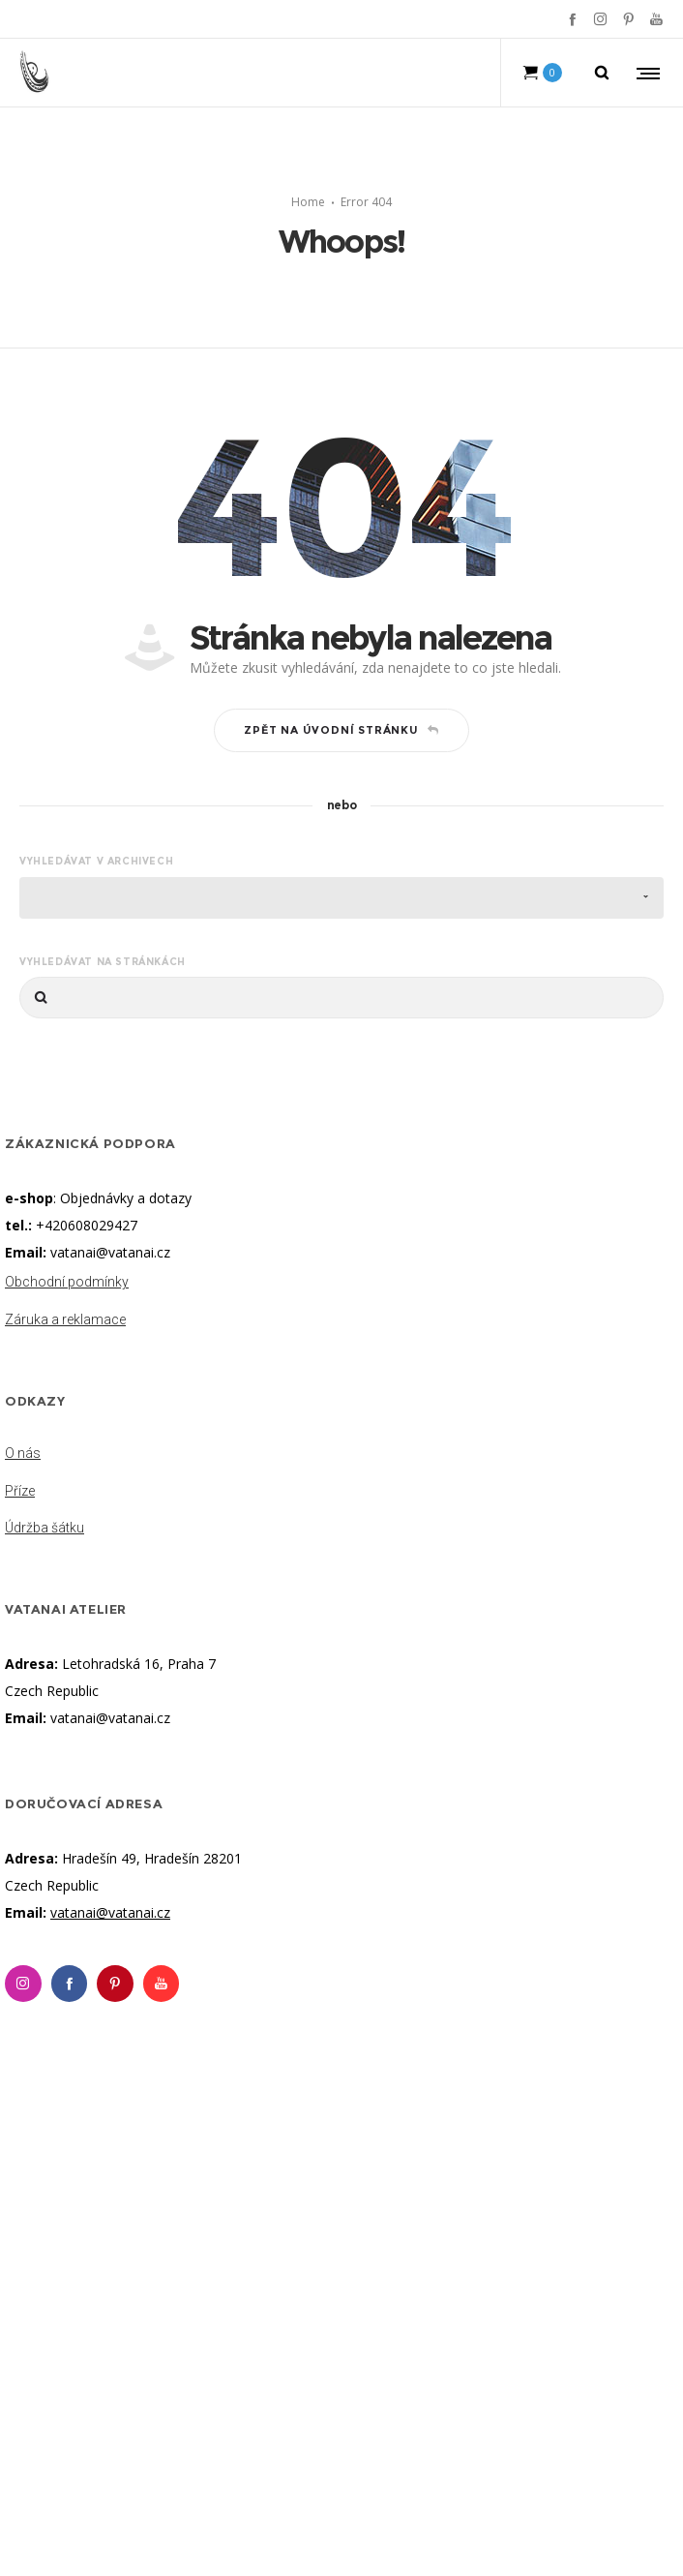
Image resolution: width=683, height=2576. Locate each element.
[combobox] (341, 898)
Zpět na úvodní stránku (341, 730)
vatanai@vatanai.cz (110, 1252)
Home (308, 202)
